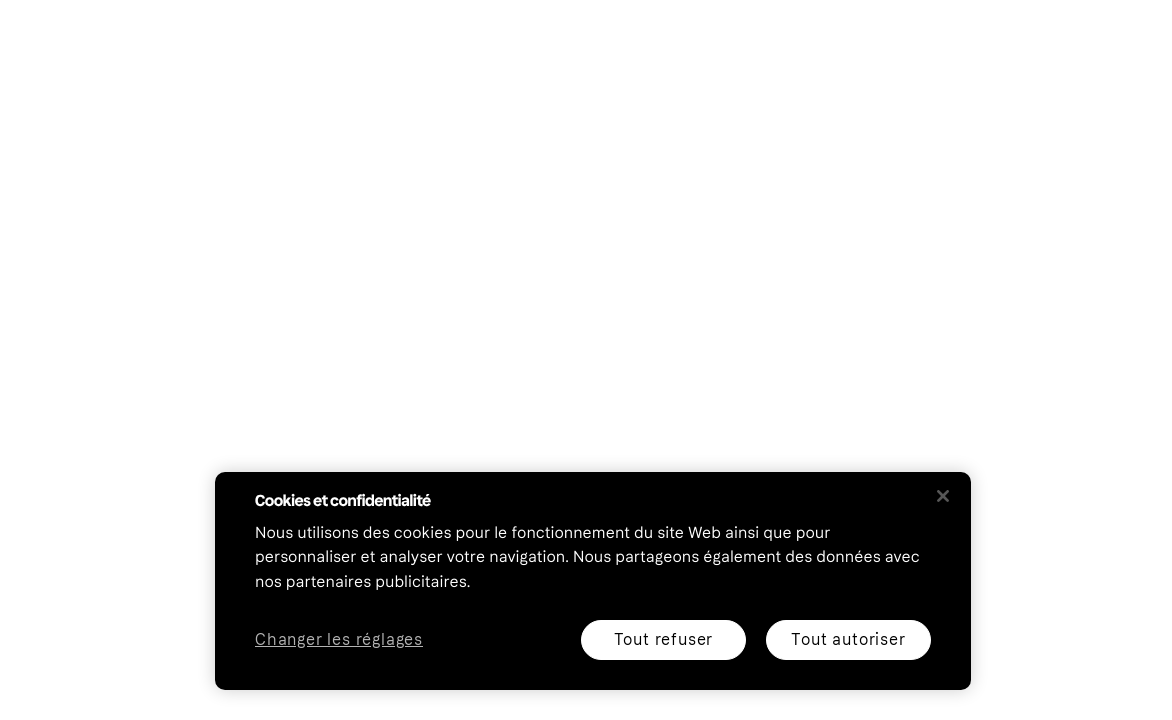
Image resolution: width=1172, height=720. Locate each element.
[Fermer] (943, 496)
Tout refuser (664, 639)
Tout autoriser (848, 639)
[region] (593, 581)
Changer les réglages (339, 640)
